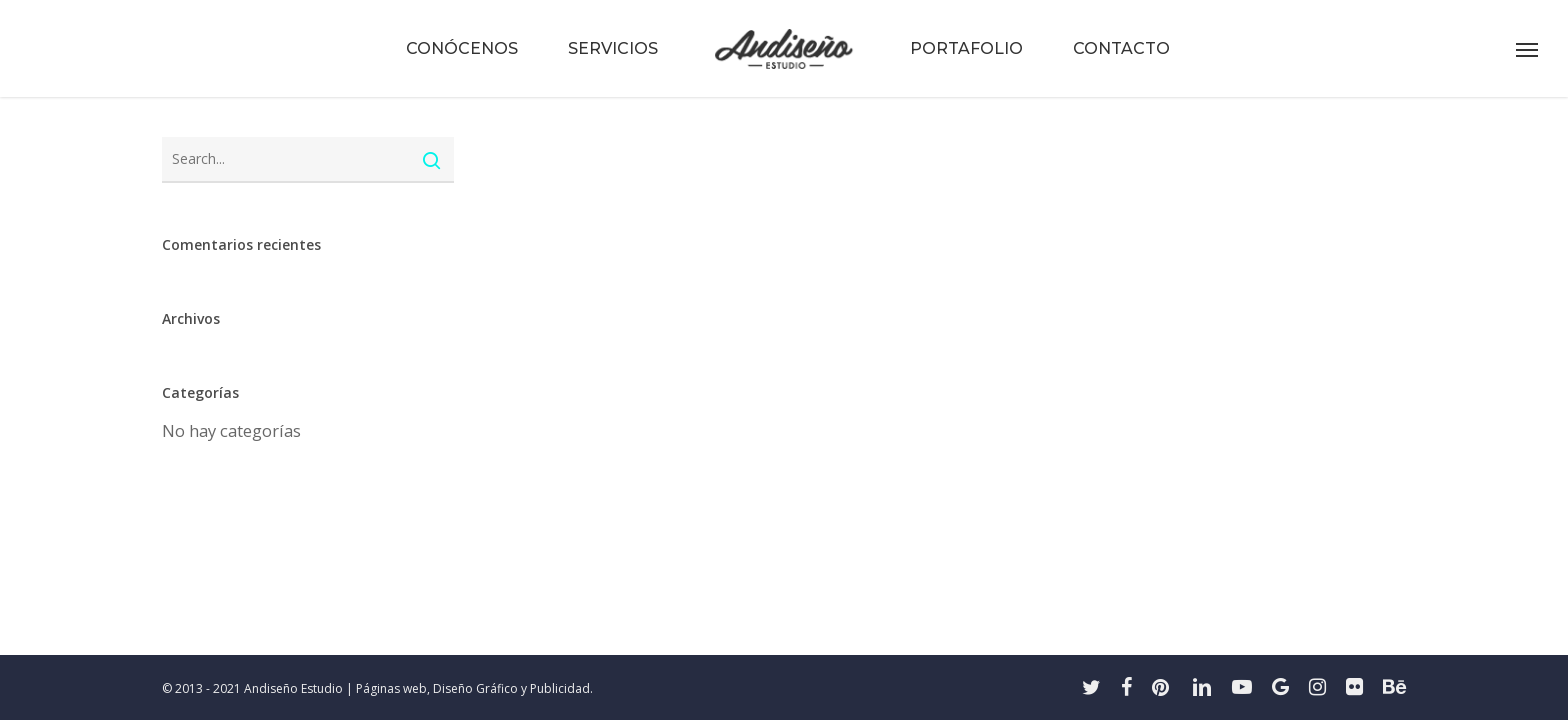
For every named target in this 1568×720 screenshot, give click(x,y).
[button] (1528, 49)
